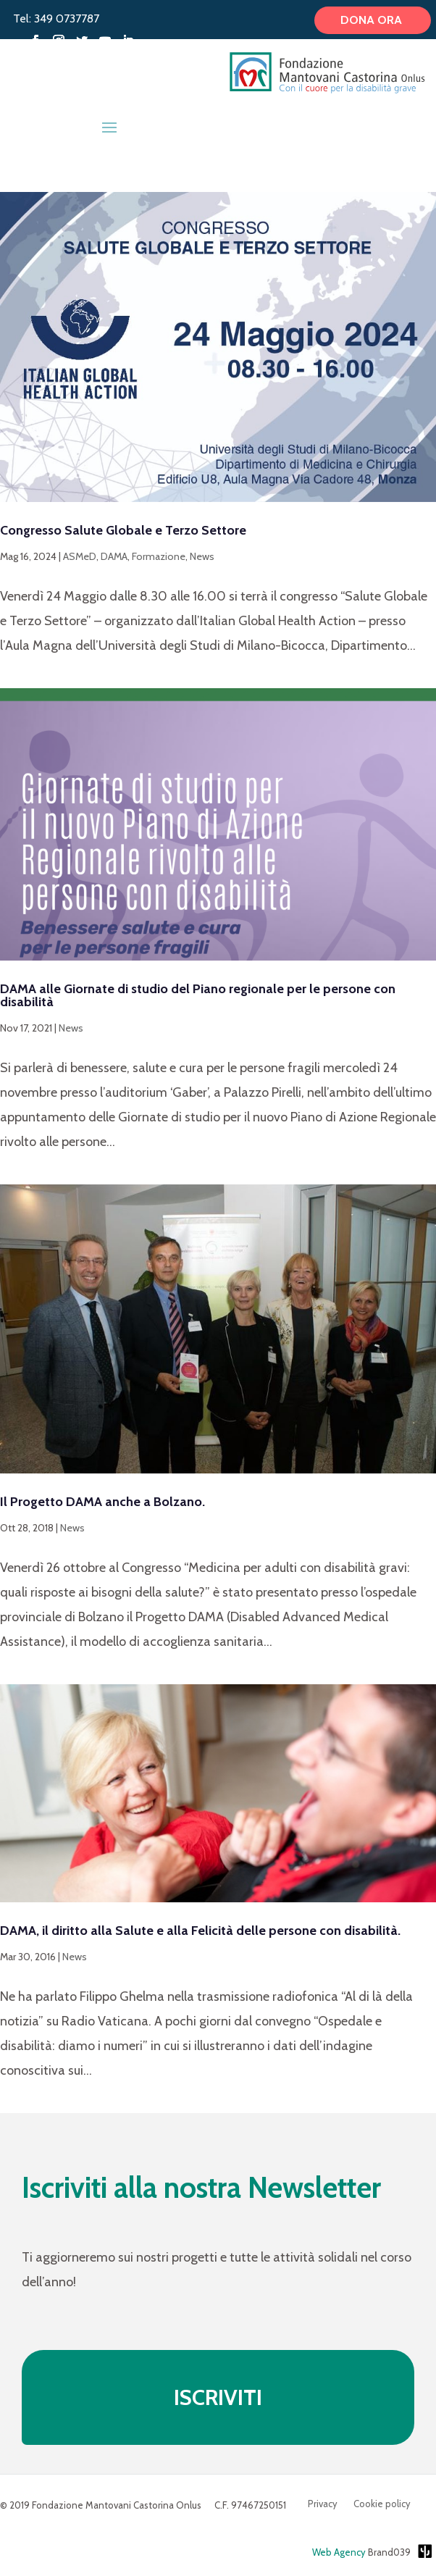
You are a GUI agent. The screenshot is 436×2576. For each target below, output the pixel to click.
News (202, 556)
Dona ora (372, 20)
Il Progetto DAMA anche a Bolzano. (102, 1502)
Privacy (323, 2503)
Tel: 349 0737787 (56, 18)
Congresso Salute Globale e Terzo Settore (123, 530)
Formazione (158, 556)
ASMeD (79, 556)
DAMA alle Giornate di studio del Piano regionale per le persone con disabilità (197, 995)
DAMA (114, 556)
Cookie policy (382, 2503)
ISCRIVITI (218, 2397)
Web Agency (339, 2552)
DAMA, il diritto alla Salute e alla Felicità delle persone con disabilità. (200, 1931)
